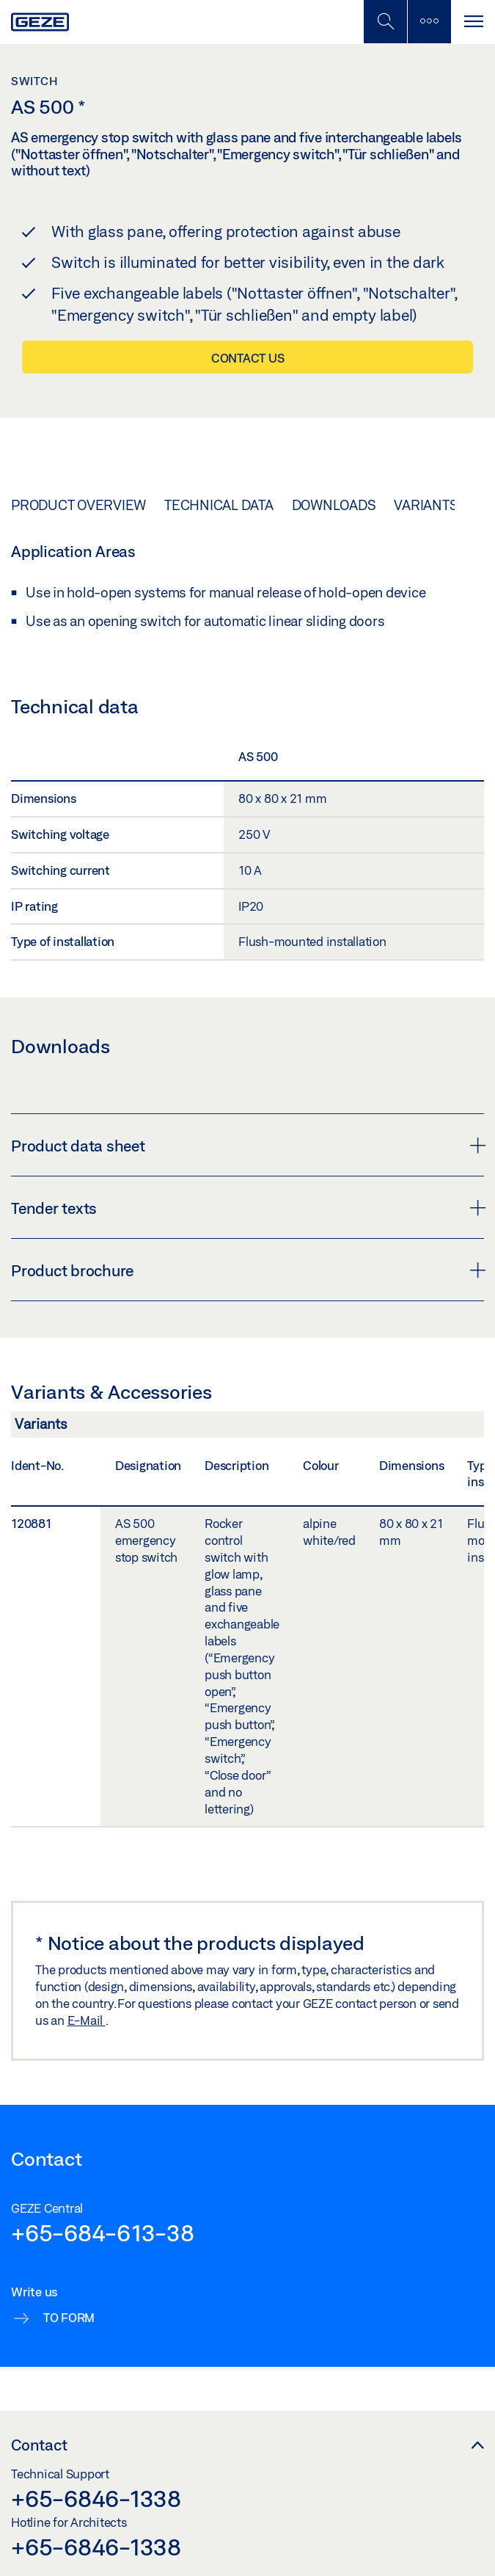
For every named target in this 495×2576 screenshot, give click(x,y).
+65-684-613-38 (102, 2232)
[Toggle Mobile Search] (385, 21)
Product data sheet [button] (247, 1145)
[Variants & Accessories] (247, 1428)
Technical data (219, 505)
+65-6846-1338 (96, 2498)
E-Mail (86, 2020)
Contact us (248, 358)
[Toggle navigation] (473, 21)
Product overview (78, 505)
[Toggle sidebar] (429, 21)
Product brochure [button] (247, 1270)
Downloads (334, 505)
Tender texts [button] (247, 1208)
